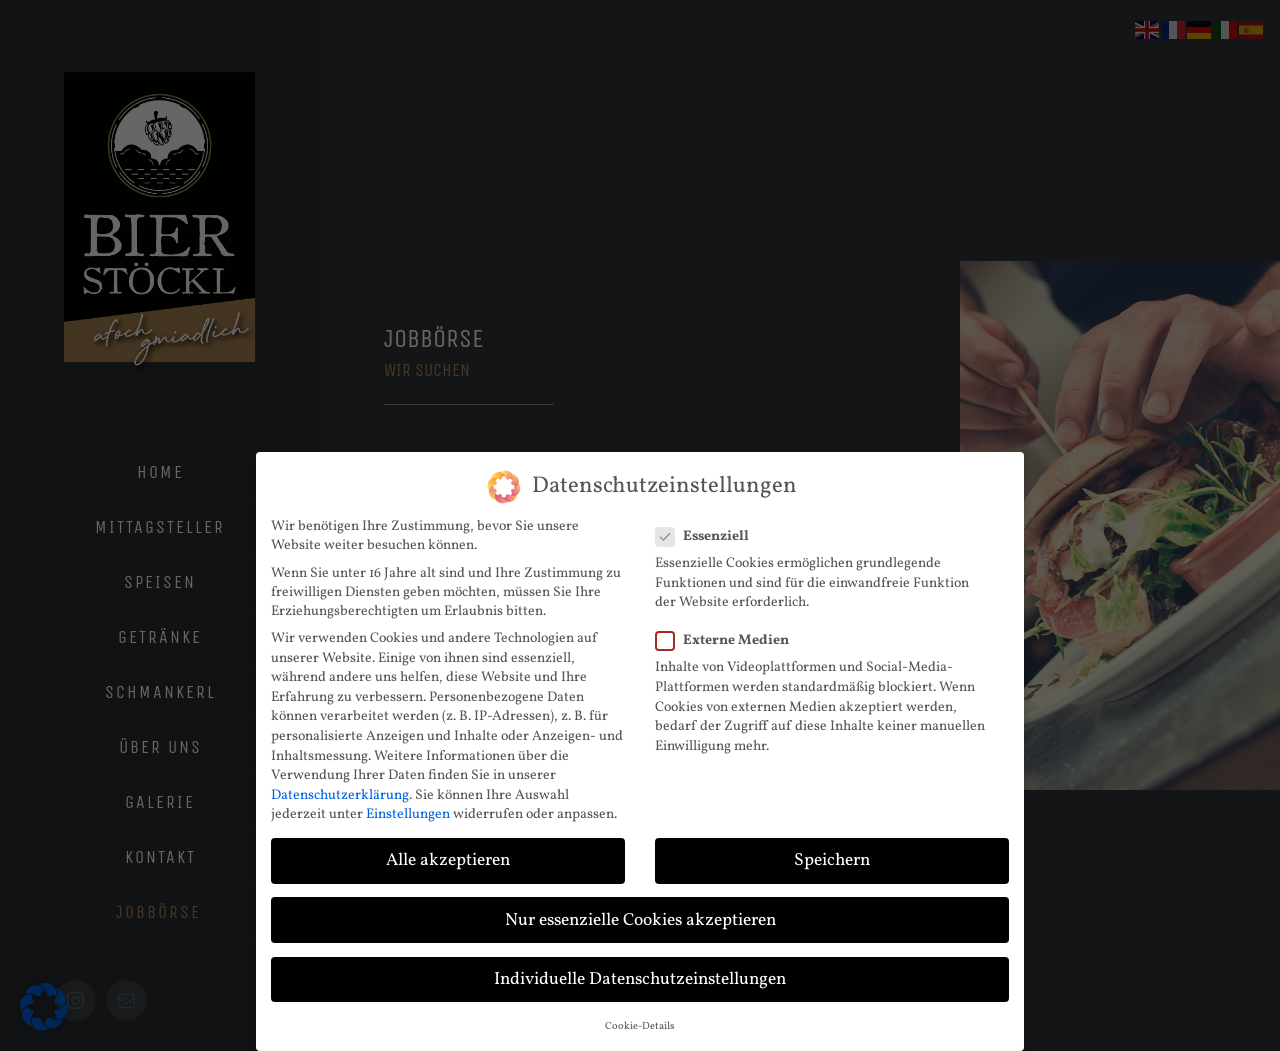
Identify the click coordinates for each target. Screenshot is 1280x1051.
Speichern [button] (832, 860)
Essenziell (710, 536)
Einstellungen (408, 814)
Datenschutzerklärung (340, 795)
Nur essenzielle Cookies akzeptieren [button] (640, 920)
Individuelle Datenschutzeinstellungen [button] (640, 979)
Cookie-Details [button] (640, 1026)
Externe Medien (730, 640)
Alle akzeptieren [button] (448, 860)
